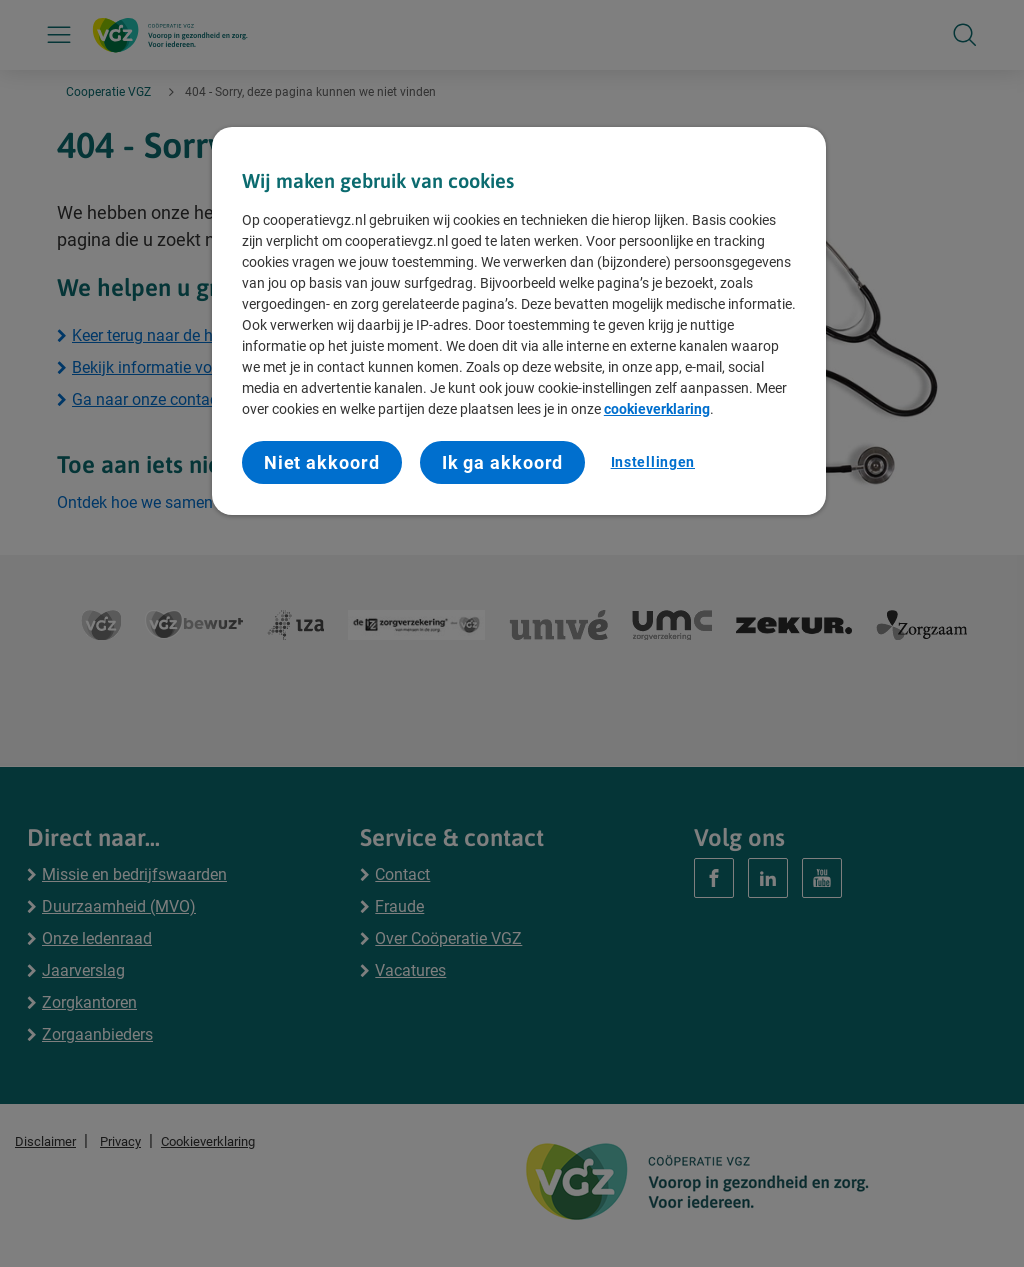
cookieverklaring (657, 409)
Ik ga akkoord (503, 462)
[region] (519, 321)
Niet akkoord (322, 462)
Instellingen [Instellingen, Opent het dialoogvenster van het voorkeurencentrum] (653, 462)
